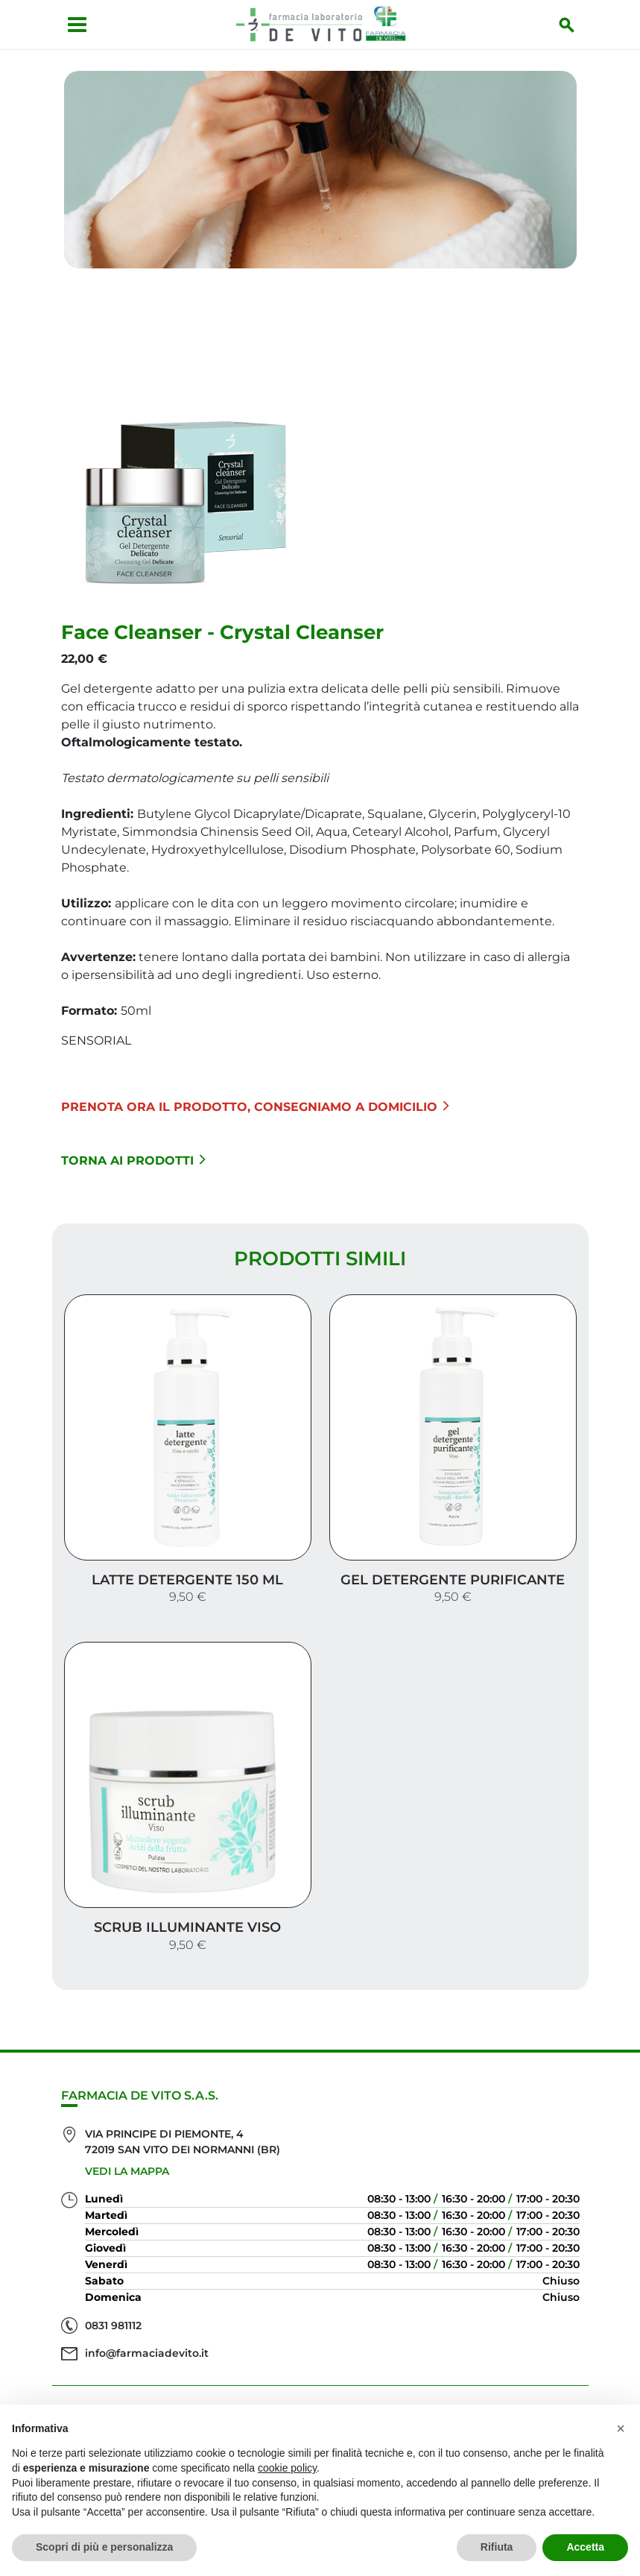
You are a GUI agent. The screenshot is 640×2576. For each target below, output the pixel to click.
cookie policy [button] (287, 2468)
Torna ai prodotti (133, 1146)
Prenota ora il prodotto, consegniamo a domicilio (255, 1092)
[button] (621, 2428)
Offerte (320, 2382)
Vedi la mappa (127, 2097)
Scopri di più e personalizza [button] (104, 2547)
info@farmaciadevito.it (147, 2279)
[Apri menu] (68, 24)
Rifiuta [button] (497, 2547)
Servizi (320, 2359)
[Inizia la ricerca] (576, 24)
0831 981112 (113, 2251)
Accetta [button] (585, 2547)
